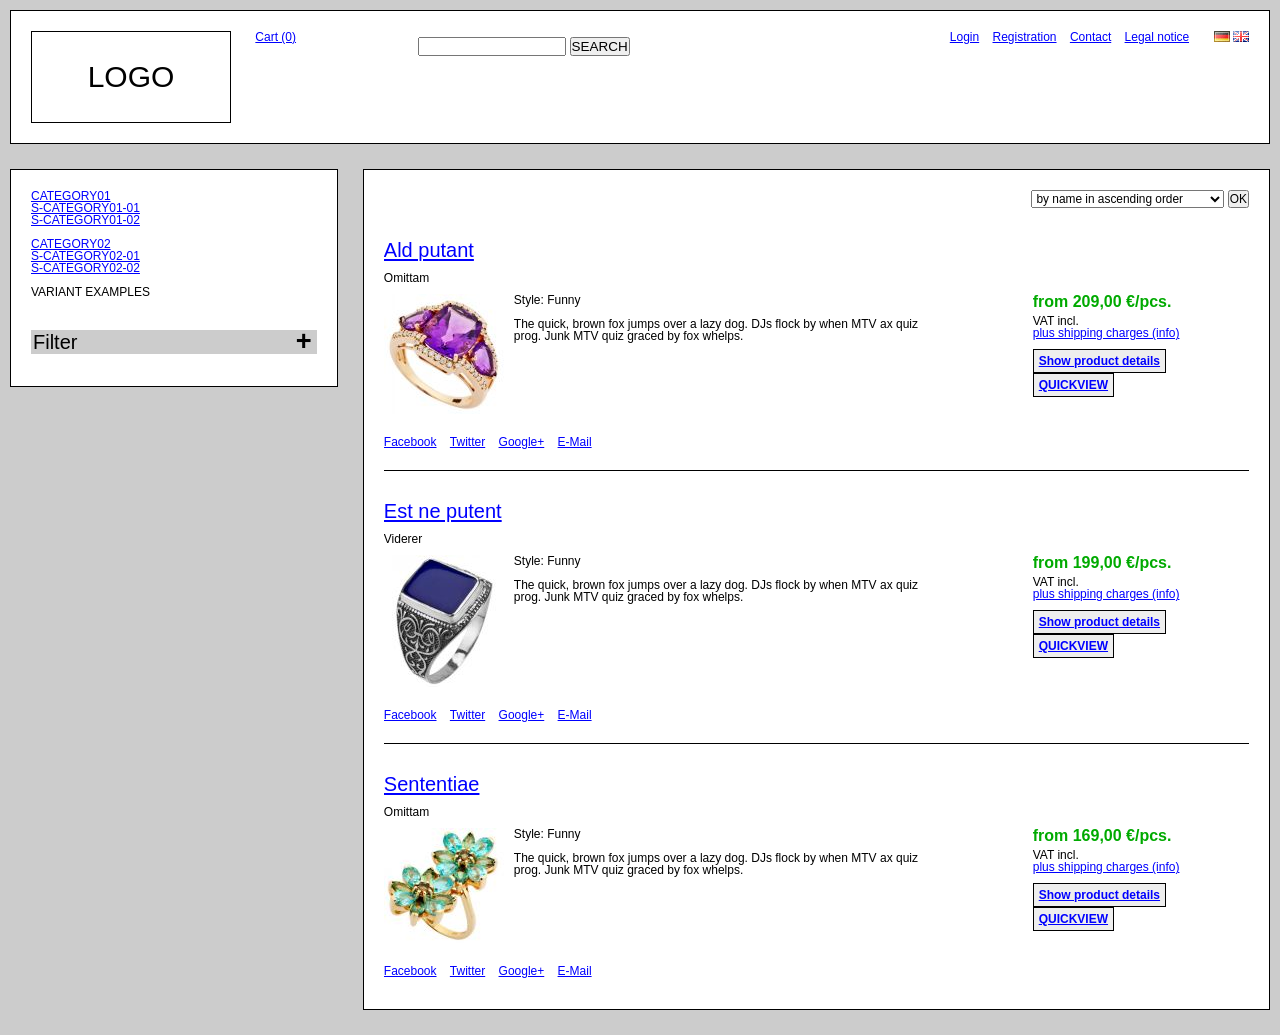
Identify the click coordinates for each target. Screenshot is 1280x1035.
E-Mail (575, 442)
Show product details (1099, 361)
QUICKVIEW (1073, 385)
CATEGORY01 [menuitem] (71, 196)
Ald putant (429, 250)
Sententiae (432, 784)
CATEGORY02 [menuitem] (71, 244)
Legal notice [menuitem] (1157, 37)
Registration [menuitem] (1025, 37)
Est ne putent (443, 511)
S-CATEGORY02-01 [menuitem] (85, 256)
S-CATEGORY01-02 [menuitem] (85, 220)
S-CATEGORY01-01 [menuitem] (85, 208)
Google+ (522, 442)
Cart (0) (275, 37)
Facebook (410, 442)
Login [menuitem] (964, 37)
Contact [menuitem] (1090, 37)
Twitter (467, 442)
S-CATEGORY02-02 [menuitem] (85, 268)
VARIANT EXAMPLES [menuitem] (90, 292)
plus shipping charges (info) (1106, 333)
